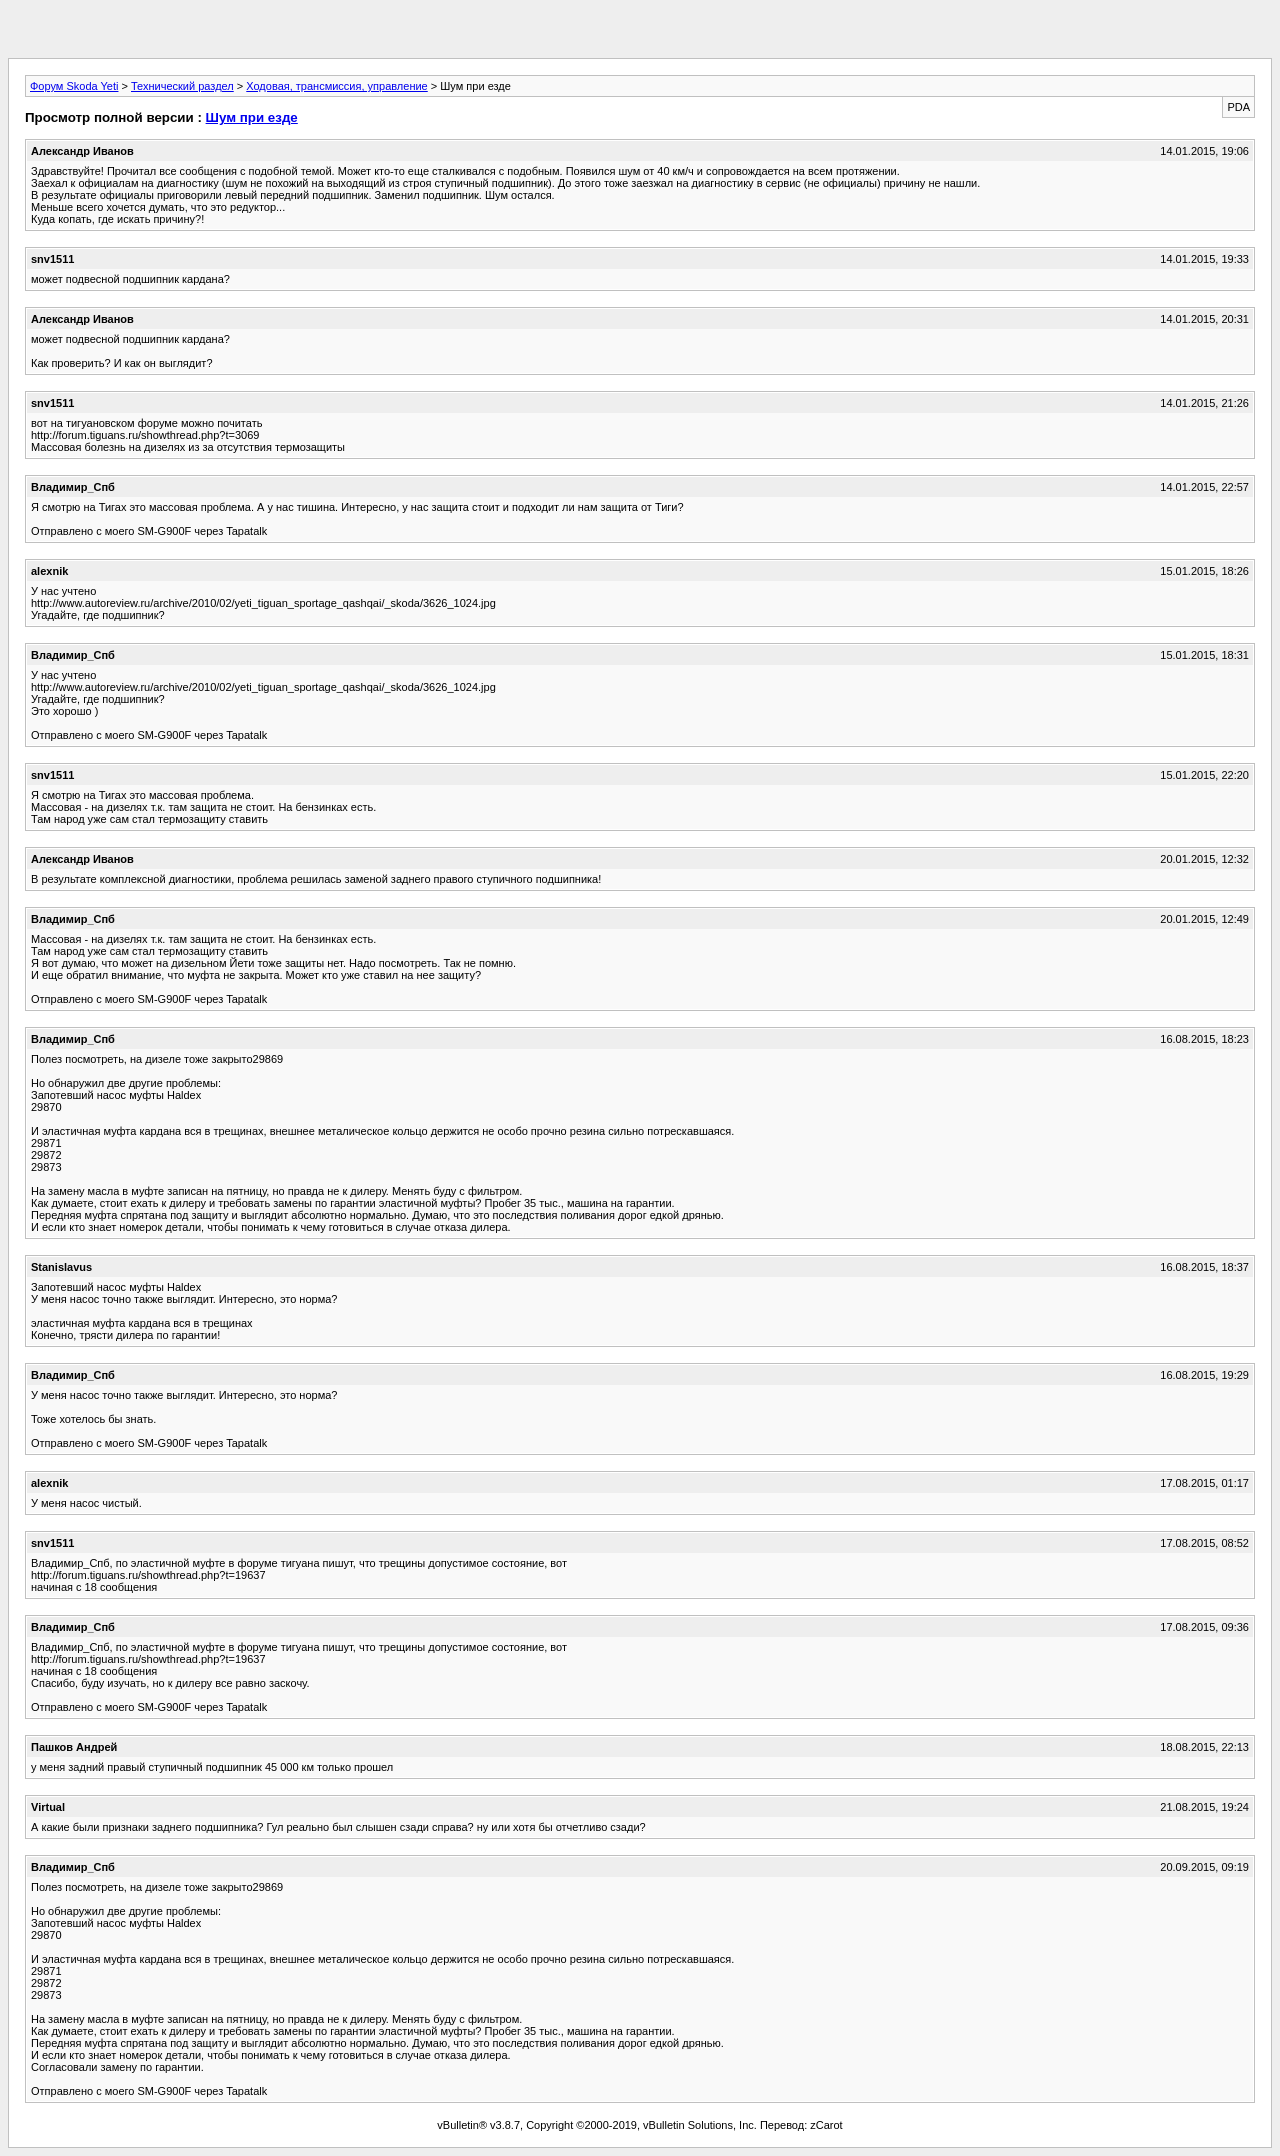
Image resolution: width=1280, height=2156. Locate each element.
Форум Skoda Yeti (74, 86)
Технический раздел (182, 86)
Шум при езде (252, 117)
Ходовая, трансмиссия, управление (336, 86)
